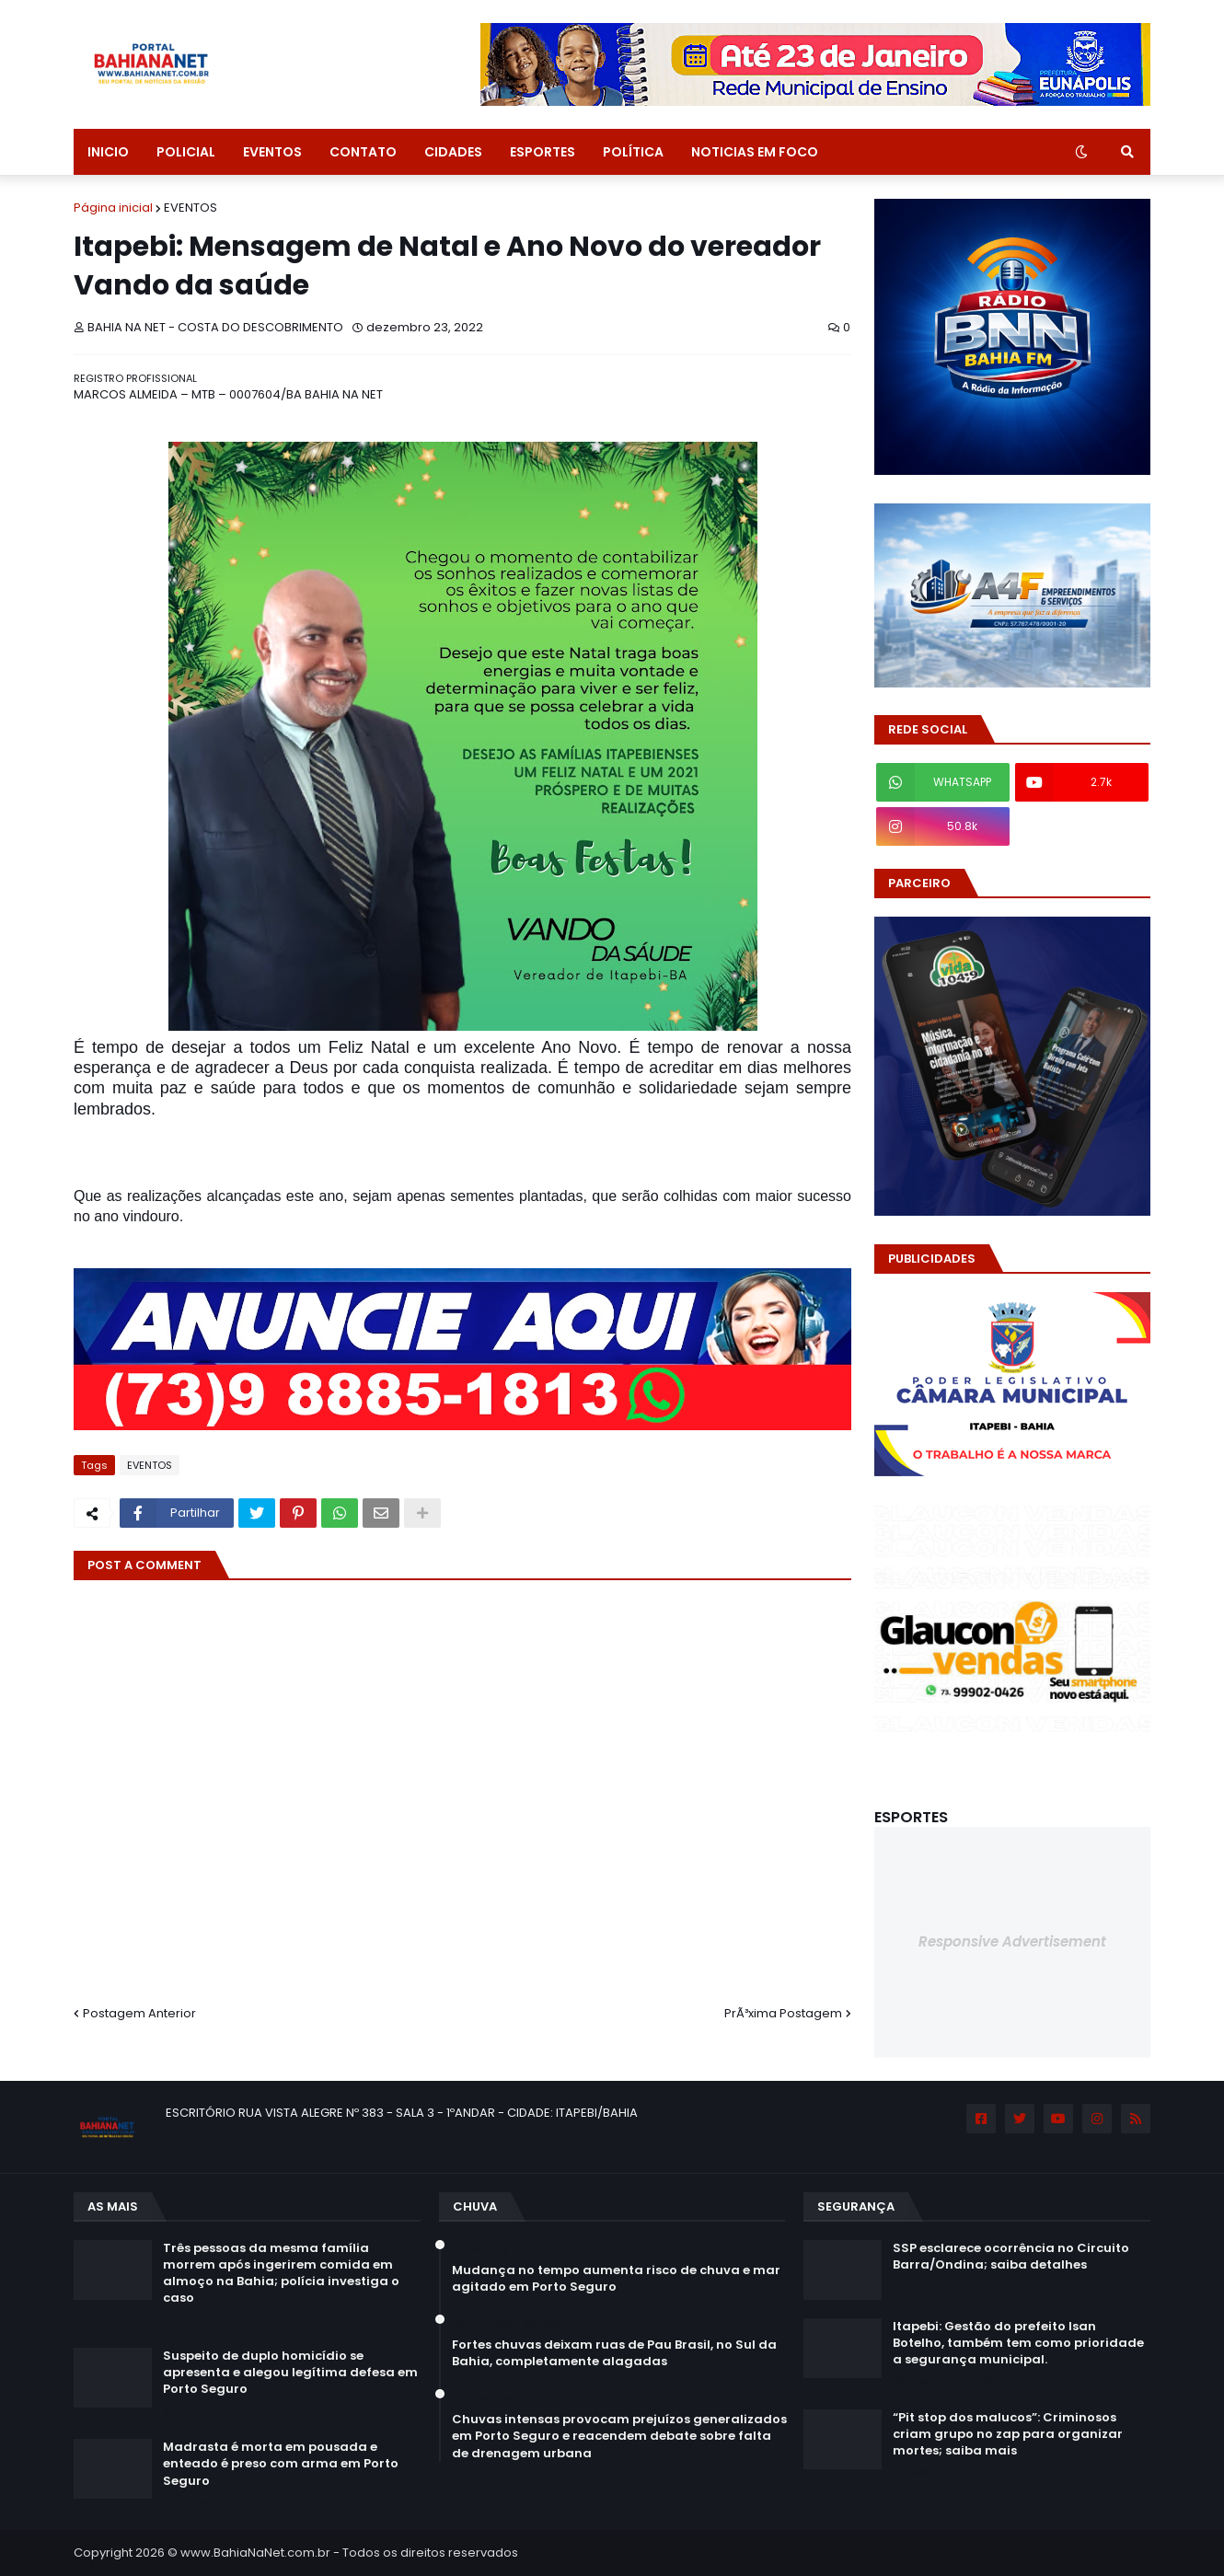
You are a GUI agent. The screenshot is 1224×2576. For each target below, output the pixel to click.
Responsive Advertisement (1012, 1941)
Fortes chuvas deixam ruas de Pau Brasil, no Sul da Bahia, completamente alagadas (614, 2353)
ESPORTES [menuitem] (542, 152)
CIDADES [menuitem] (453, 152)
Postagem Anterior (139, 2013)
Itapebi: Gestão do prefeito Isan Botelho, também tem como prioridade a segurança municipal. (1018, 2343)
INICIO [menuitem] (108, 152)
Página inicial (113, 207)
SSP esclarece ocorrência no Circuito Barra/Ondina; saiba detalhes (1011, 2256)
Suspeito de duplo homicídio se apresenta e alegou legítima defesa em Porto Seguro (290, 2372)
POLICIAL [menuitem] (185, 152)
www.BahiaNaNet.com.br (255, 2552)
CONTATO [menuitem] (363, 152)
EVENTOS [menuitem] (272, 152)
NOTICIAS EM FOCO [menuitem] (754, 152)
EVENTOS (190, 207)
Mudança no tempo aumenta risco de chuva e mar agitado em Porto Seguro (616, 2278)
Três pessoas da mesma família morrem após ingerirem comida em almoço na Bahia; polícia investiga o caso (281, 2273)
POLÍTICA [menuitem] (633, 152)
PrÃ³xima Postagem (783, 2013)
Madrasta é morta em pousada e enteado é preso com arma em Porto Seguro (280, 2464)
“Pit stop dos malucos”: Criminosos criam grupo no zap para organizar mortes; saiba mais (1008, 2434)
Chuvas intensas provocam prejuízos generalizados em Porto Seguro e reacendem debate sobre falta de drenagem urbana (619, 2436)
